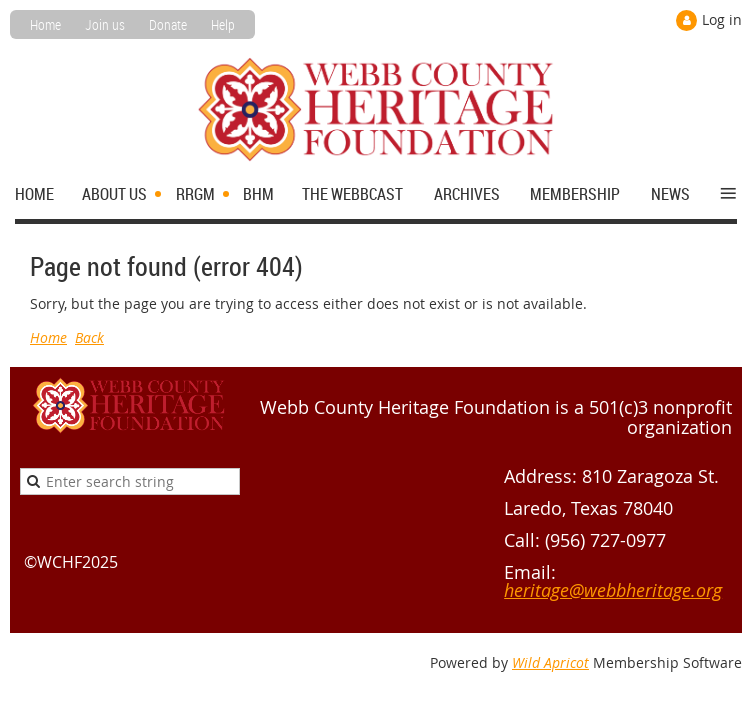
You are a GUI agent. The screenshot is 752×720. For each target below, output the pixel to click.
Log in (722, 19)
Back (89, 337)
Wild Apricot (550, 662)
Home (45, 24)
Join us (105, 24)
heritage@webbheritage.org (613, 590)
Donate (168, 24)
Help (223, 24)
